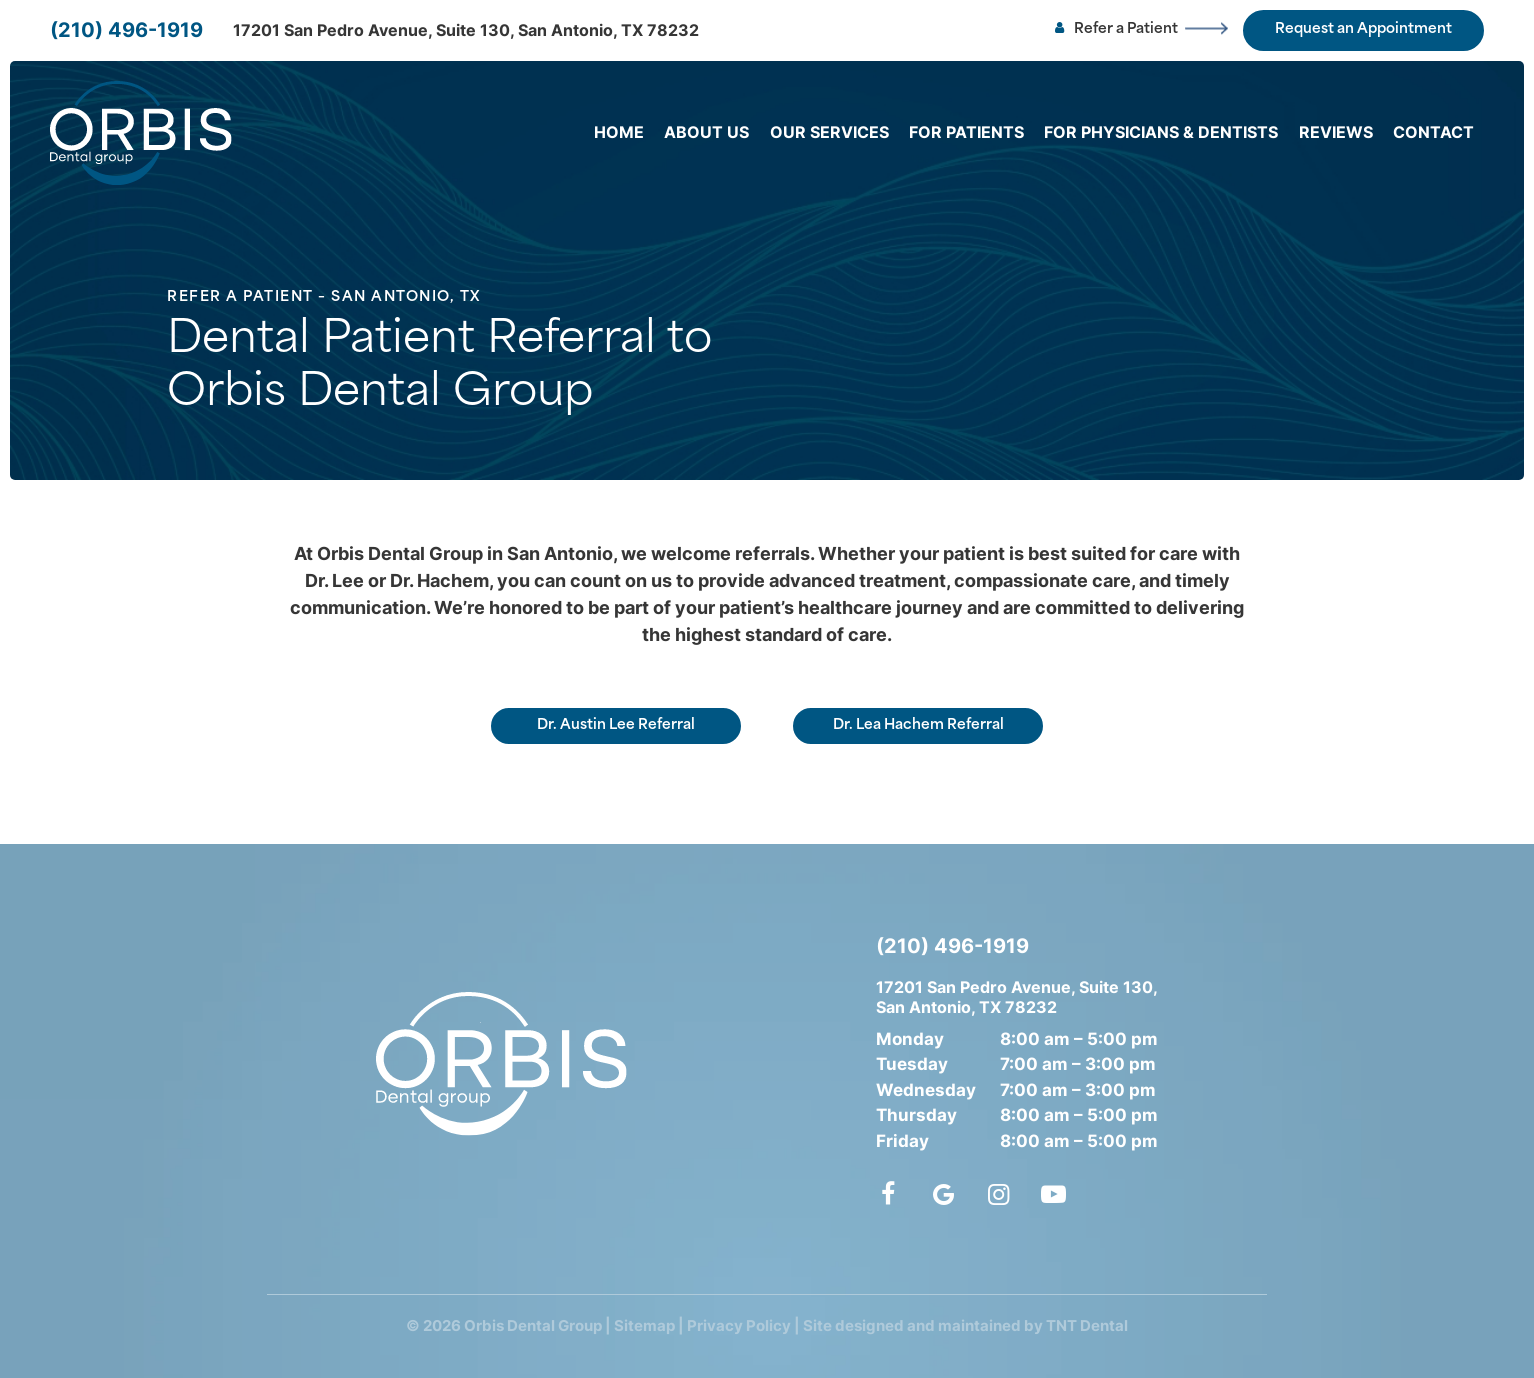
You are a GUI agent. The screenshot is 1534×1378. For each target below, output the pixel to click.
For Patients (966, 132)
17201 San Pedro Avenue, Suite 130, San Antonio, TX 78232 (466, 30)
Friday (902, 1141)
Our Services (829, 132)
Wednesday (926, 1090)
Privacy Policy (739, 1325)
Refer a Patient (1114, 30)
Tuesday (912, 1064)
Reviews (1336, 132)
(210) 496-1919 (126, 30)
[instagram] (998, 1194)
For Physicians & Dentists (1161, 132)
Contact (1433, 132)
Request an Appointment (1363, 29)
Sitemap (644, 1325)
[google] (943, 1194)
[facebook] (891, 1194)
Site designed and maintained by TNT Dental (965, 1325)
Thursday (916, 1115)
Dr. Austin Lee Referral (616, 725)
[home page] (141, 133)
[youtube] (1053, 1194)
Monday (910, 1039)
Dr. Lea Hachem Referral (918, 725)
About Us (706, 132)
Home (619, 132)
